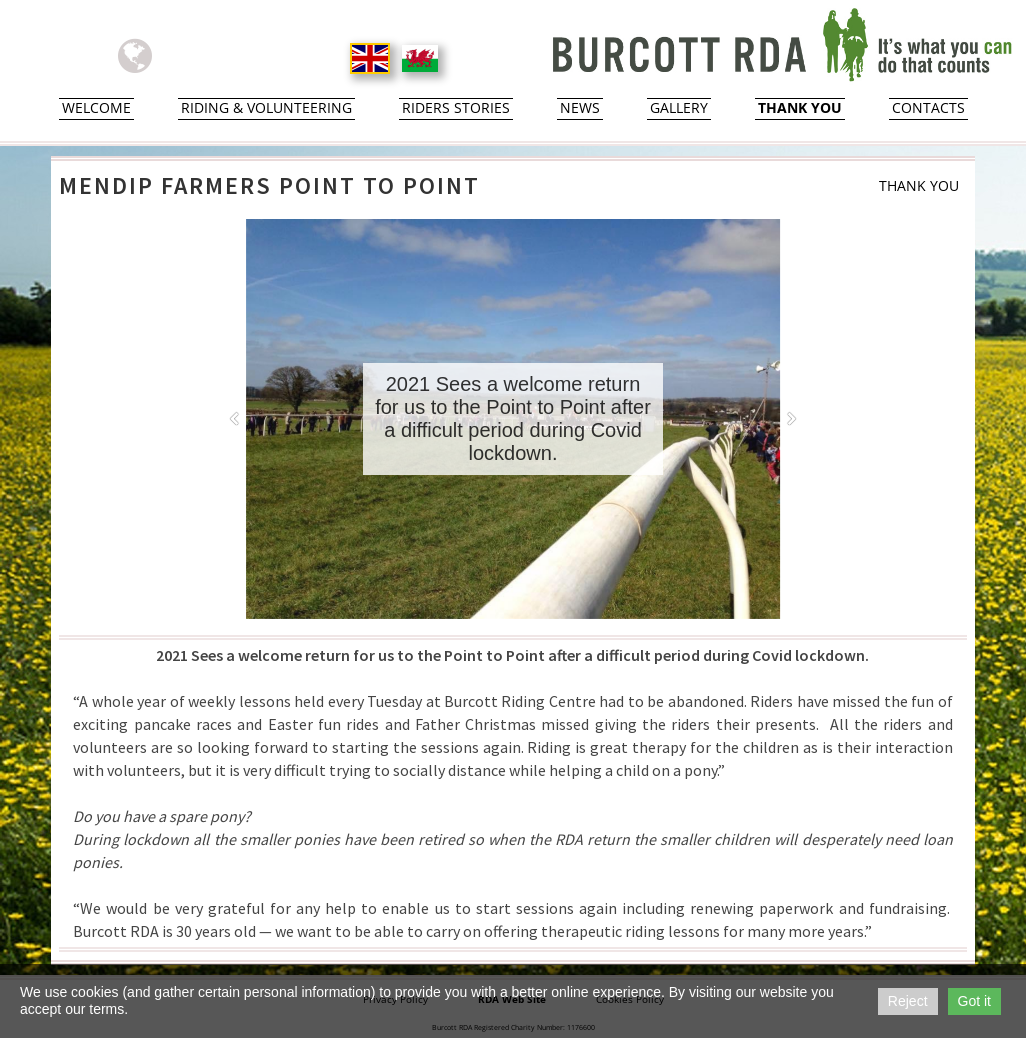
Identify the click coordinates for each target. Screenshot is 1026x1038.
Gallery (679, 108)
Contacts (928, 108)
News (580, 108)
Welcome (96, 108)
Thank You (800, 108)
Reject (908, 1001)
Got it (974, 1001)
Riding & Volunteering (266, 108)
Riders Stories (456, 108)
